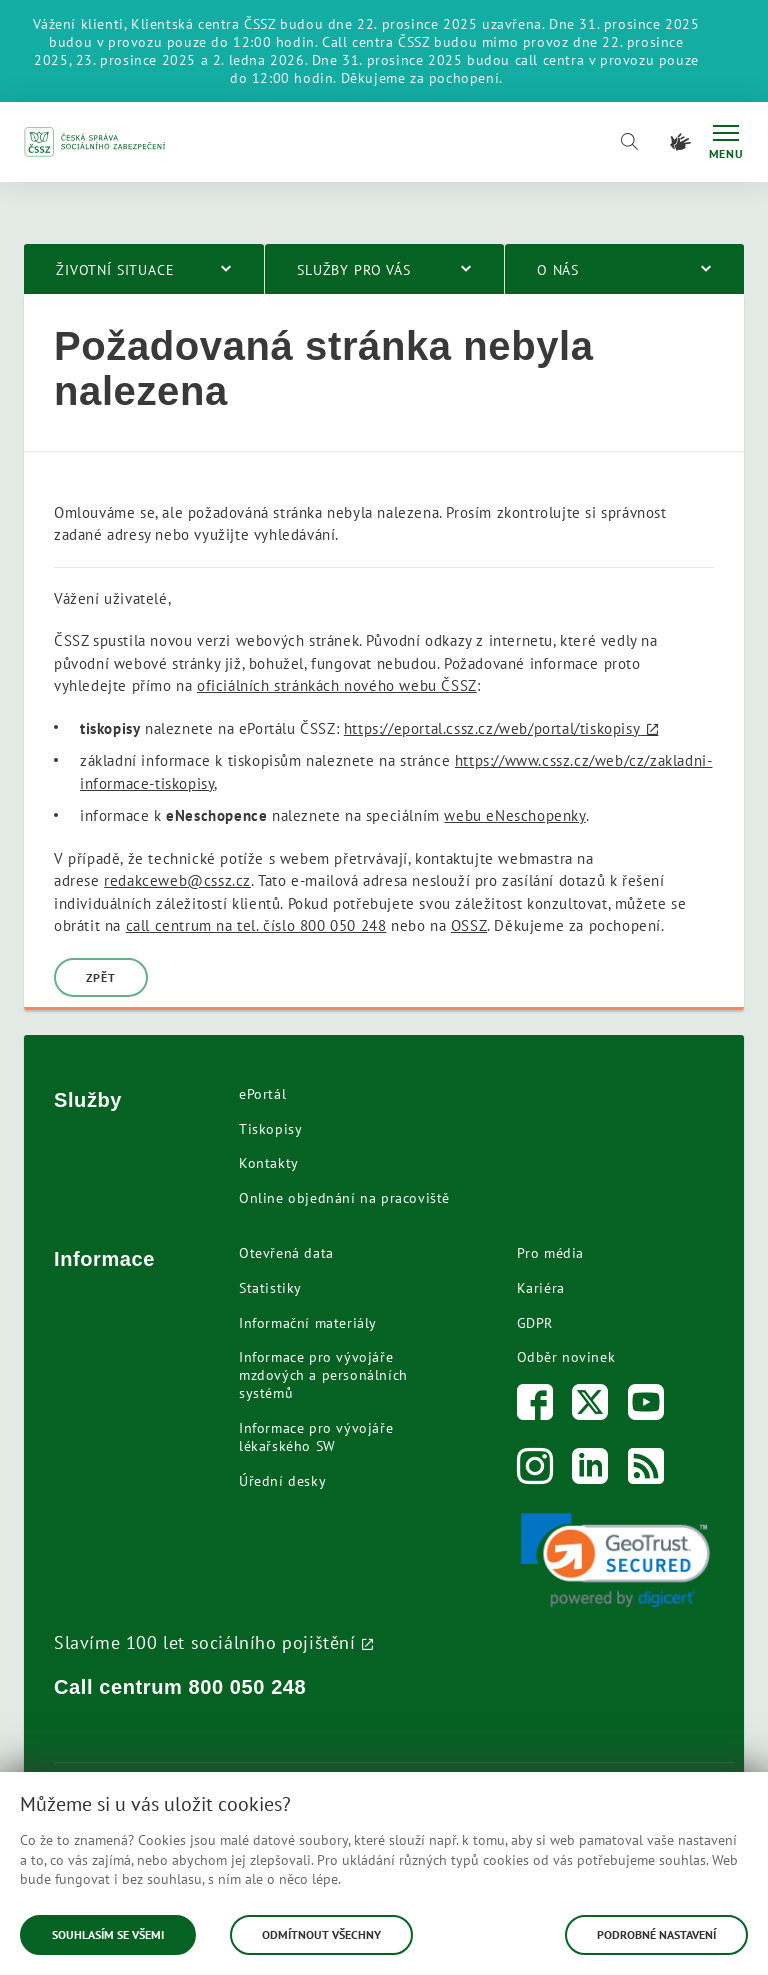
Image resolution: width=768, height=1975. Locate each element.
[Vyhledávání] (629, 142)
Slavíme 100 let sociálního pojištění (205, 1642)
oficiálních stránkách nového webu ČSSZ (337, 685)
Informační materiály (308, 1323)
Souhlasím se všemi (108, 1934)
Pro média (550, 1253)
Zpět (101, 977)
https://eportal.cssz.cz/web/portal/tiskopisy (492, 728)
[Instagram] (535, 1470)
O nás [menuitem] (558, 270)
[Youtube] (646, 1406)
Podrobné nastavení (656, 1934)
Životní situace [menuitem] (115, 270)
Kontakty (269, 1163)
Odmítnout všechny (321, 1934)
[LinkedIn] (590, 1470)
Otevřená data (286, 1253)
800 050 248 (248, 1687)
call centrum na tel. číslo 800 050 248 (256, 925)
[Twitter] (590, 1406)
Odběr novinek (566, 1357)
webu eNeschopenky (514, 815)
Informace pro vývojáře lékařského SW (316, 1437)
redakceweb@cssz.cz (177, 880)
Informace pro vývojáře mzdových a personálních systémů (323, 1375)
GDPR (535, 1323)
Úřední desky (282, 1481)
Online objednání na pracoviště (344, 1198)
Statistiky (270, 1288)
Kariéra (541, 1288)
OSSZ (469, 925)
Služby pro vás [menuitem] (354, 270)
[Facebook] (535, 1406)
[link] (616, 1560)
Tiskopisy (270, 1129)
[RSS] (646, 1470)
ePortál (262, 1094)
